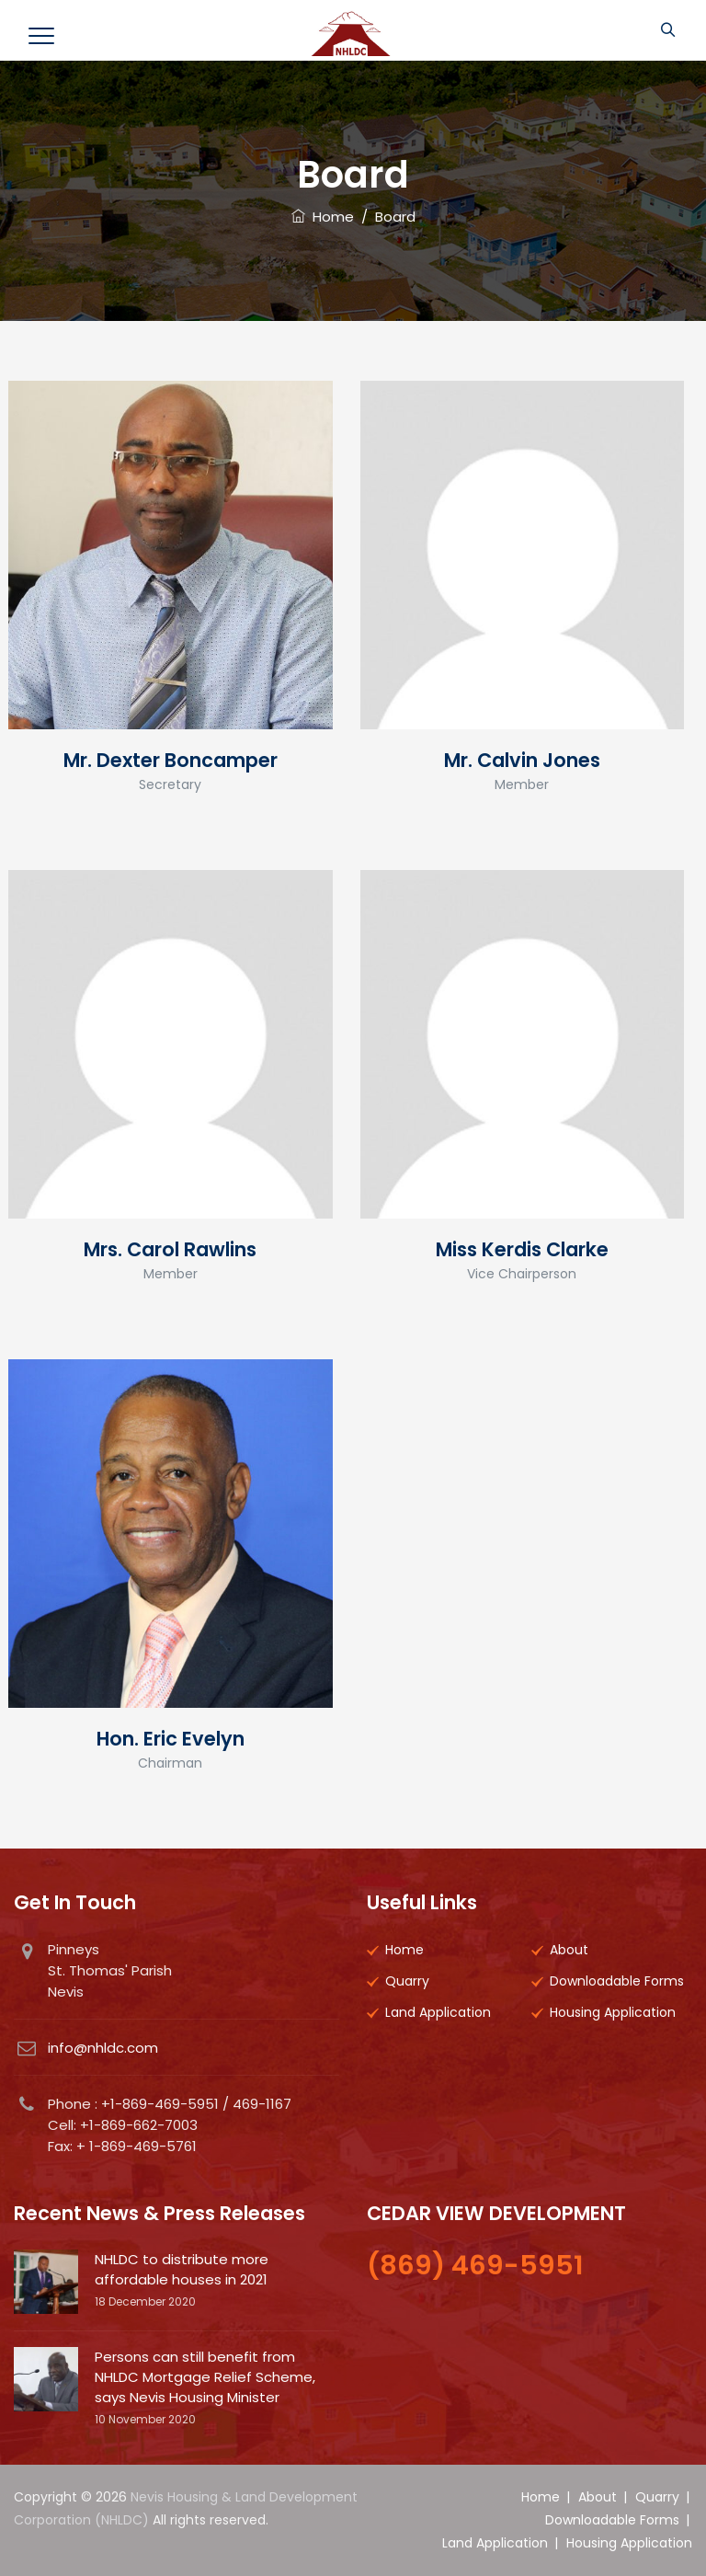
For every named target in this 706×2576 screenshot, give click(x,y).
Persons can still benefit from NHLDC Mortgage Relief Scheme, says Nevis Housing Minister (205, 2377)
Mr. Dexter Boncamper (170, 760)
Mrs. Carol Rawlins (170, 1249)
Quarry (407, 1981)
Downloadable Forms (617, 1981)
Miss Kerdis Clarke (522, 1249)
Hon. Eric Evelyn (171, 1738)
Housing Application (613, 2012)
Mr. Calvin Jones (522, 760)
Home (322, 216)
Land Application (438, 2012)
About (569, 1950)
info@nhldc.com (103, 2047)
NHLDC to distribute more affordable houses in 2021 (181, 2269)
